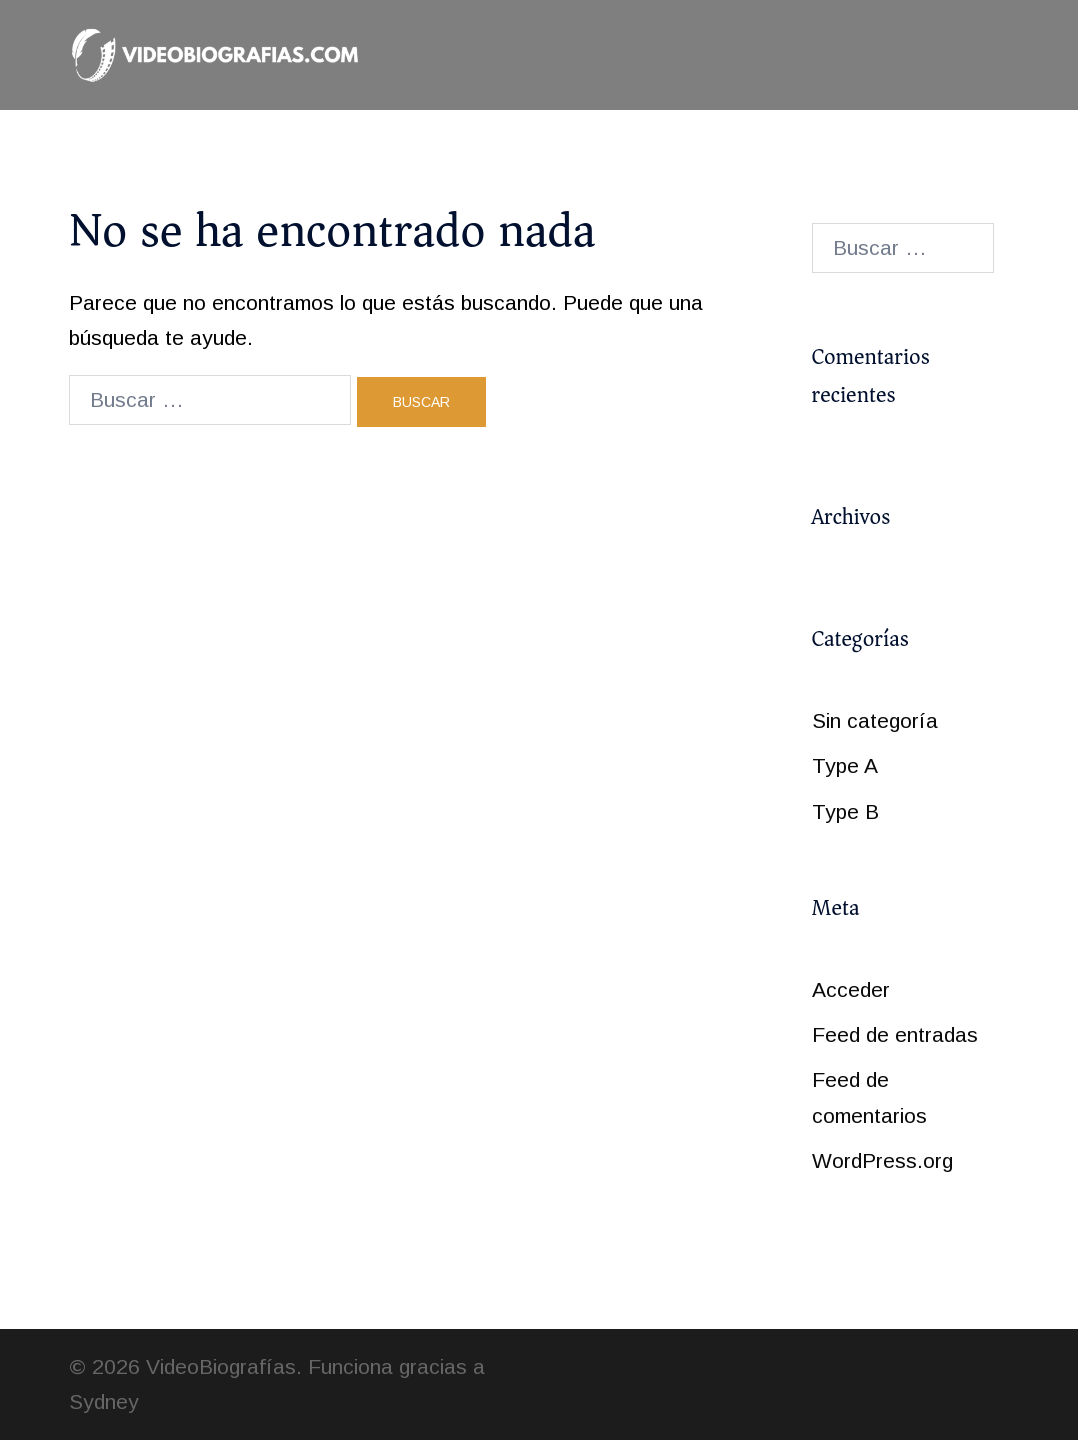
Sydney (104, 1401)
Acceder (851, 989)
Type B (845, 811)
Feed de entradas (895, 1034)
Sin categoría (875, 720)
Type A (845, 765)
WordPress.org (882, 1160)
